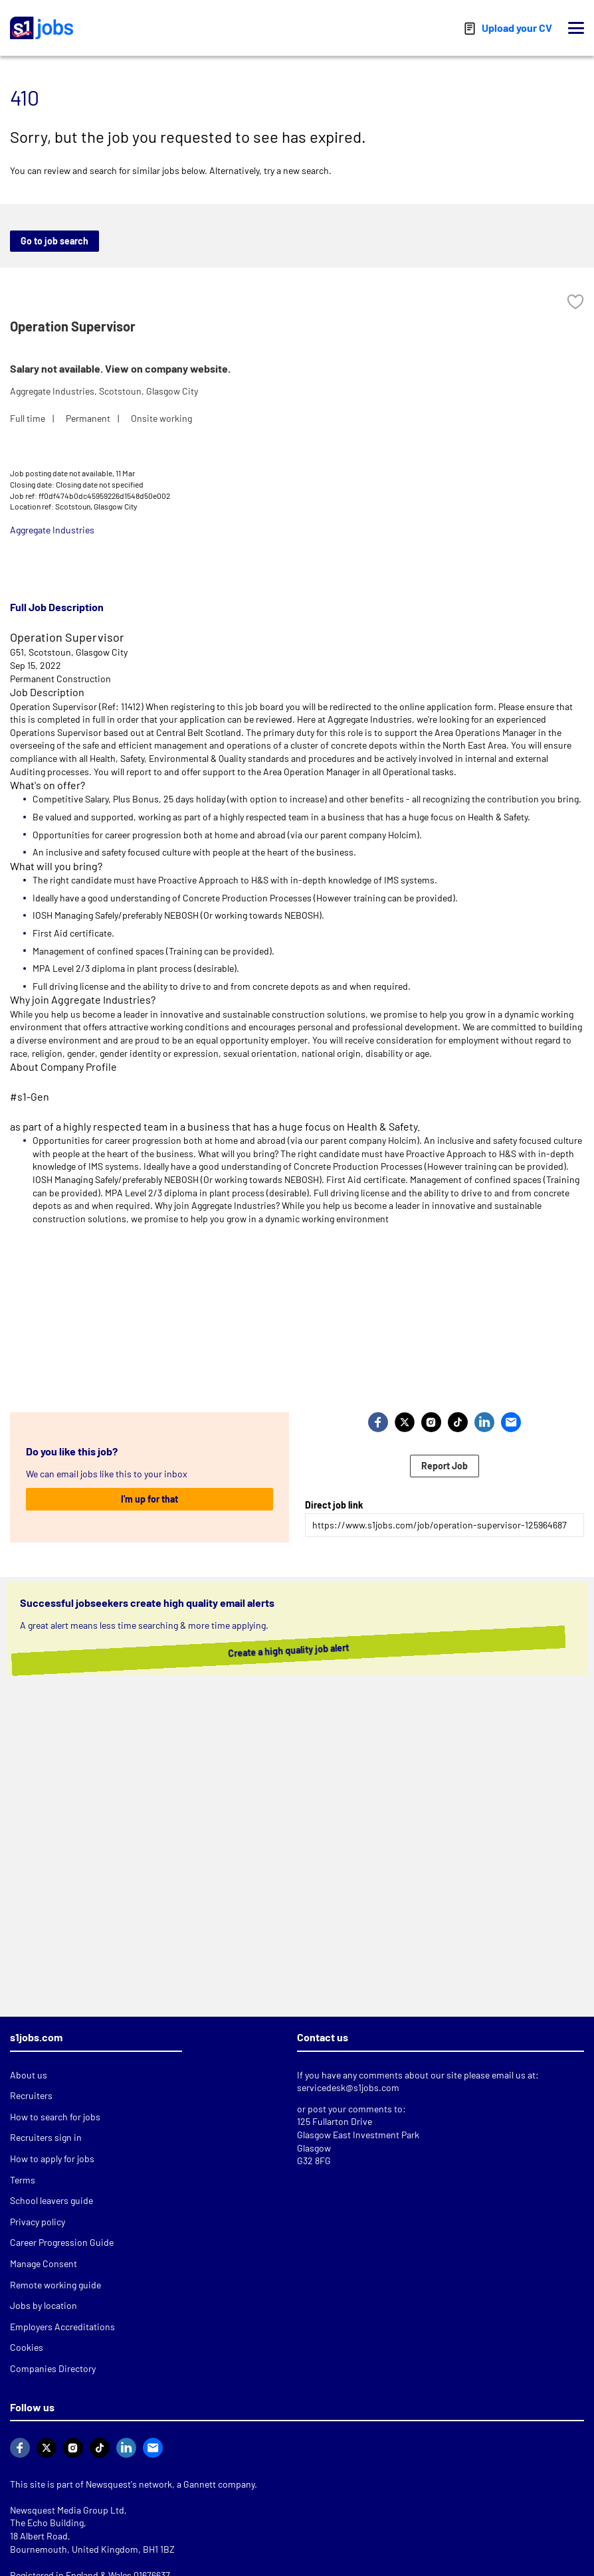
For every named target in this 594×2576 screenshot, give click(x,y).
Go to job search (54, 240)
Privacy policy (37, 2221)
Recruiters (31, 2095)
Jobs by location (43, 2305)
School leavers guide (51, 2200)
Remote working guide (55, 2284)
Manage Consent (43, 2263)
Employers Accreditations (62, 2326)
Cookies (26, 2347)
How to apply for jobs (52, 2158)
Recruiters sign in (46, 2137)
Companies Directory (53, 2368)
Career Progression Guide (62, 2242)
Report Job (444, 1465)
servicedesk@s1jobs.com (348, 2087)
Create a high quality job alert (294, 1650)
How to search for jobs (55, 2116)
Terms (22, 2179)
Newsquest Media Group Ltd (67, 2510)
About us (28, 2074)
